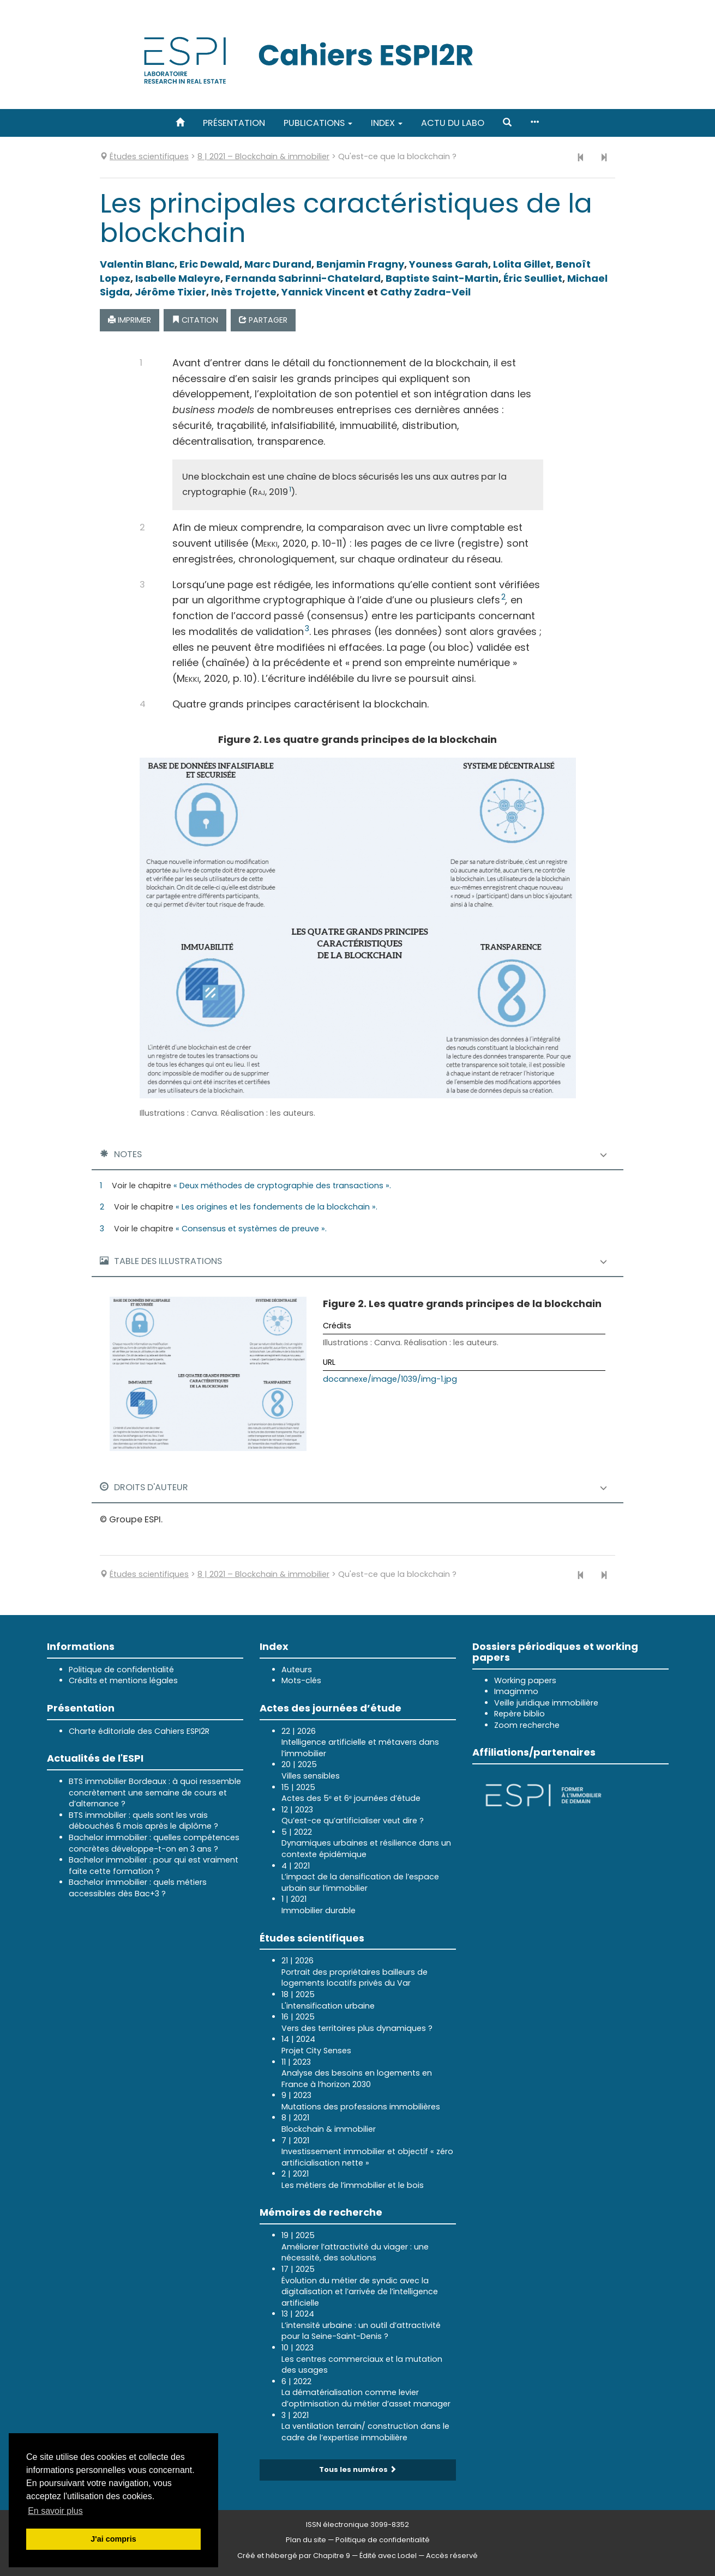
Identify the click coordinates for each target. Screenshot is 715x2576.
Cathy (425, 292)
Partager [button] (263, 320)
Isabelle (177, 278)
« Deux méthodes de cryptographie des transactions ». (282, 1185)
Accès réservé (452, 2555)
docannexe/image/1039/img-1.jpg (390, 1379)
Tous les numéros (357, 2469)
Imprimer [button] (129, 320)
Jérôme (170, 292)
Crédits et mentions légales (123, 1680)
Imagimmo (516, 1691)
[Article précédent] (580, 158)
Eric (209, 264)
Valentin (137, 264)
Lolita (522, 264)
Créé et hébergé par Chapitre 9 (293, 2555)
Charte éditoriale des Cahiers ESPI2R (139, 1731)
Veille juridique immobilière (546, 1702)
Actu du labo (452, 123)
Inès (244, 292)
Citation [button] (195, 320)
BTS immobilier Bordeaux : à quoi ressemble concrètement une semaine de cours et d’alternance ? (155, 1792)
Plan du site (306, 2540)
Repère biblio (519, 1713)
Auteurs (296, 1669)
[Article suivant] (603, 158)
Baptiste (442, 278)
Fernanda (303, 278)
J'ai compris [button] (113, 2539)
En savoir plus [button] (55, 2510)
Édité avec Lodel (388, 2555)
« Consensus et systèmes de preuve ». (251, 1228)
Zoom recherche (527, 1725)
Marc (277, 264)
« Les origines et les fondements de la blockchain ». (276, 1206)
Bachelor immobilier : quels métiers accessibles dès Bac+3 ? (138, 1888)
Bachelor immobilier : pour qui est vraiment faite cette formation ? (153, 1865)
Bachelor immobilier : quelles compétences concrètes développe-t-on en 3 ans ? (154, 1843)
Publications (318, 123)
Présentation (234, 123)
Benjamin (360, 264)
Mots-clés (301, 1680)
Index (386, 123)
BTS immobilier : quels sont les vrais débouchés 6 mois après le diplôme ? (143, 1821)
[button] (507, 123)
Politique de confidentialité (121, 1669)
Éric (532, 278)
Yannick (323, 292)
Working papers (525, 1680)
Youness (448, 264)
